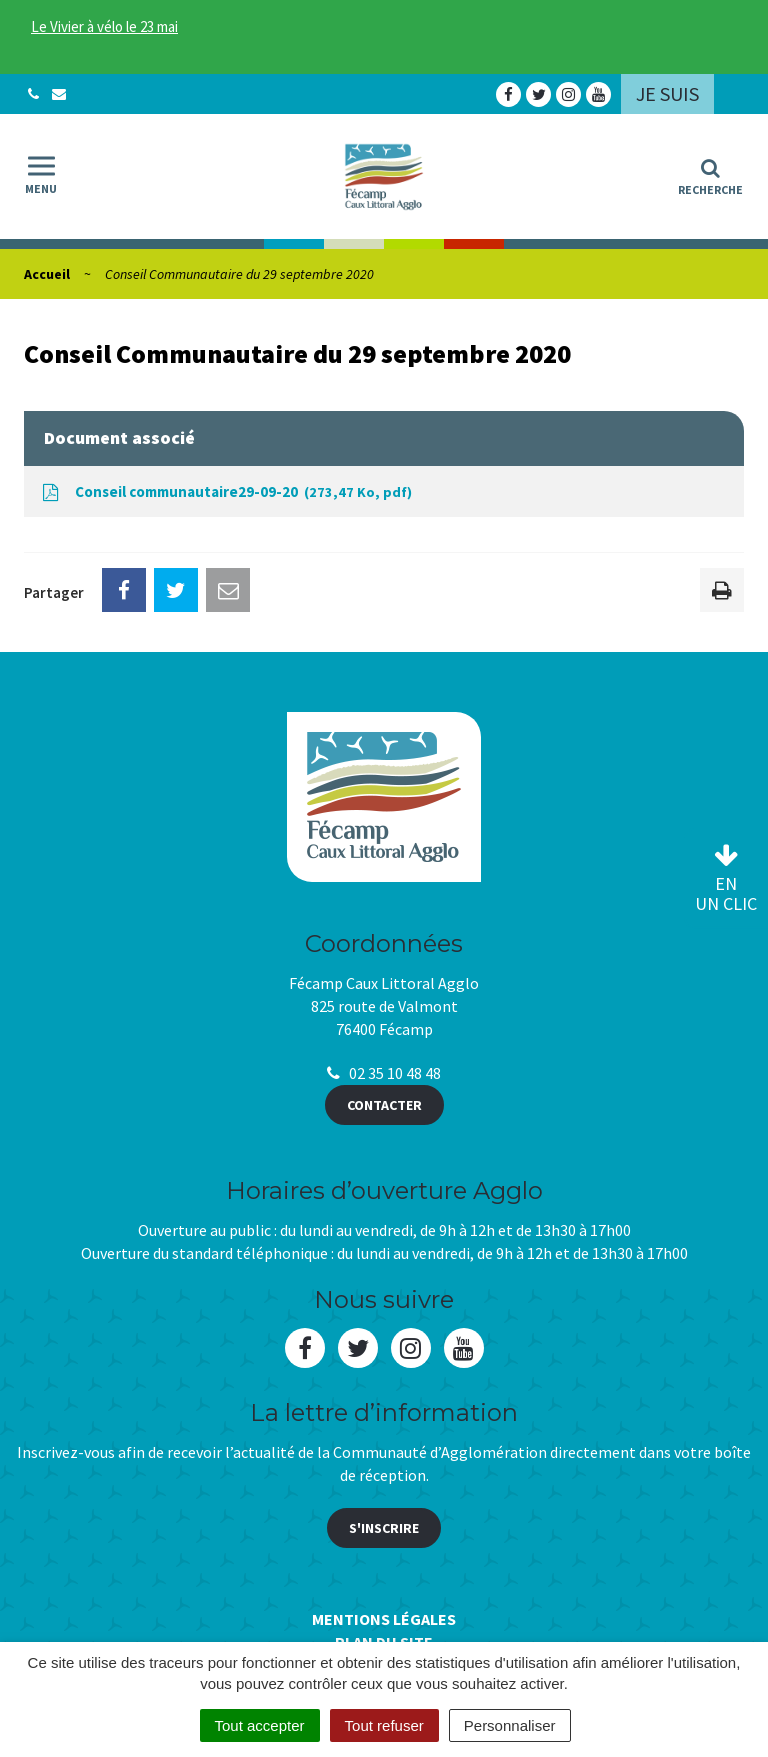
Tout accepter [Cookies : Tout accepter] (260, 1725)
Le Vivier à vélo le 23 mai (104, 26)
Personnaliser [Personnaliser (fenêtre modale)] (510, 1725)
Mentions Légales (384, 1619)
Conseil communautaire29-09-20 (225, 492)
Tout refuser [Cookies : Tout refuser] (384, 1725)
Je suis (667, 93)
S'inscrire (384, 1528)
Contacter (384, 1105)
